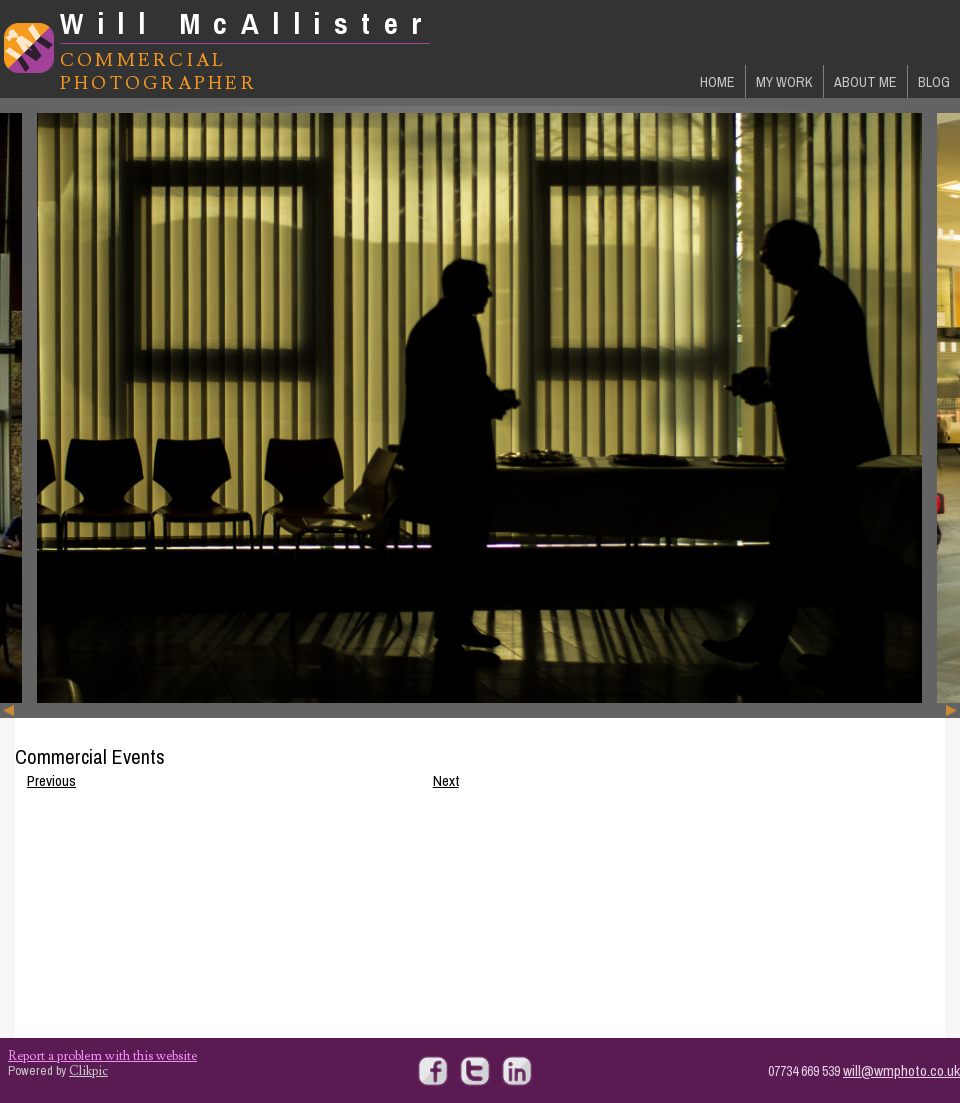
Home (717, 81)
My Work (784, 81)
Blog (934, 81)
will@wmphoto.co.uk (901, 1070)
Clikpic (88, 1071)
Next (446, 780)
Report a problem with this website (102, 1056)
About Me (865, 81)
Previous (51, 780)
